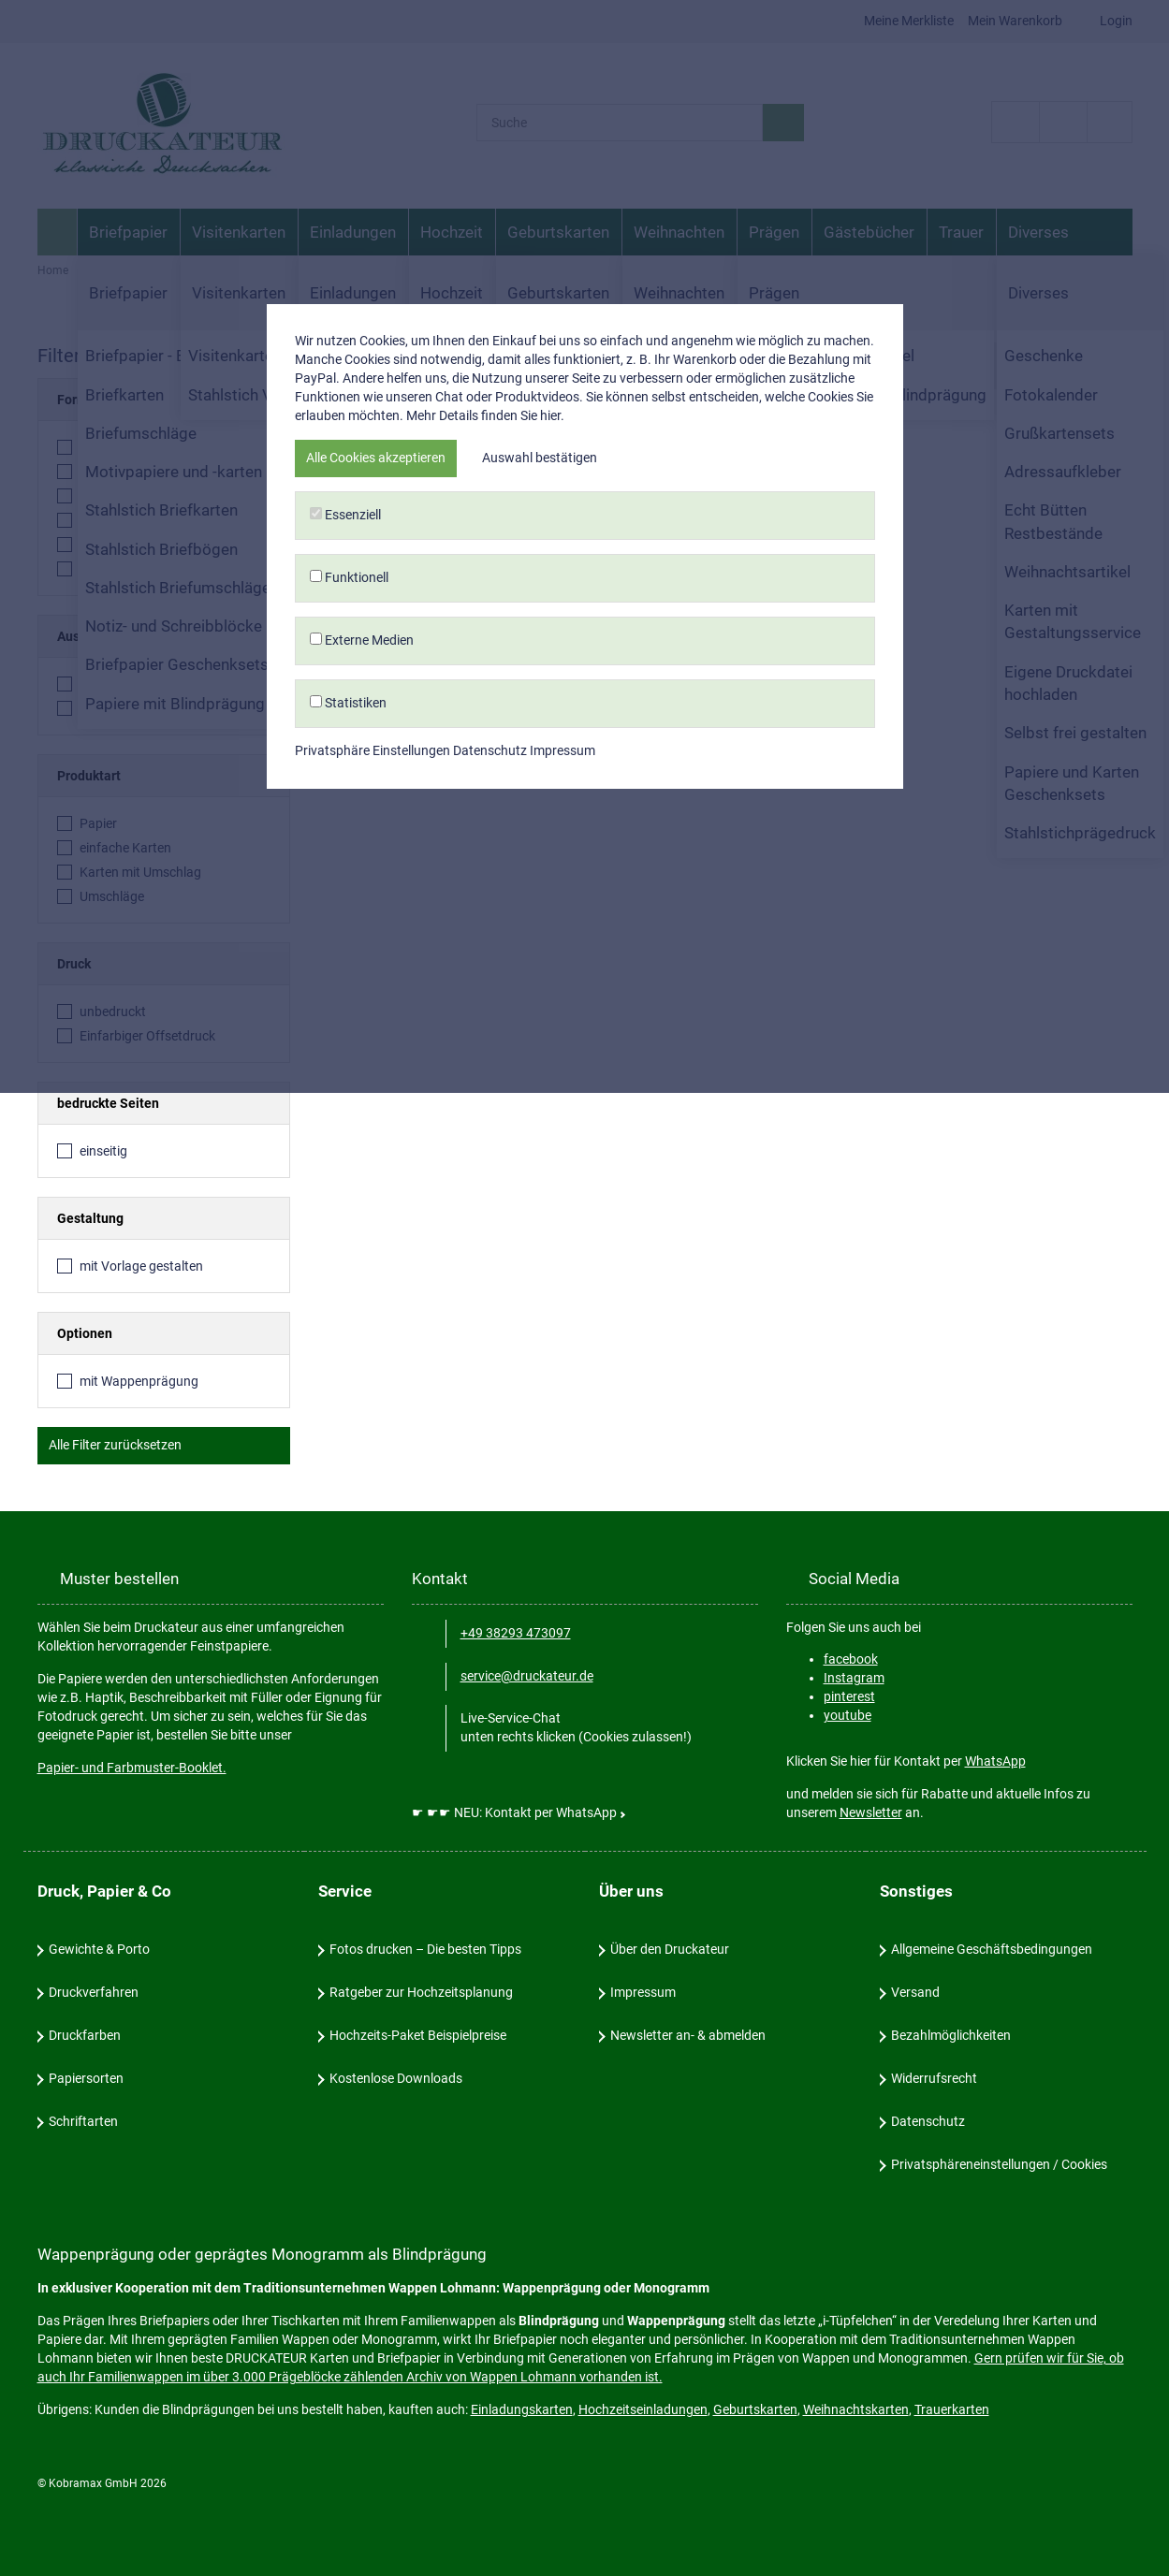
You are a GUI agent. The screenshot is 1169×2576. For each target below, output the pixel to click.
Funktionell (585, 1320)
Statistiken (585, 1445)
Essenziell (585, 1258)
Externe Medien (585, 1383)
